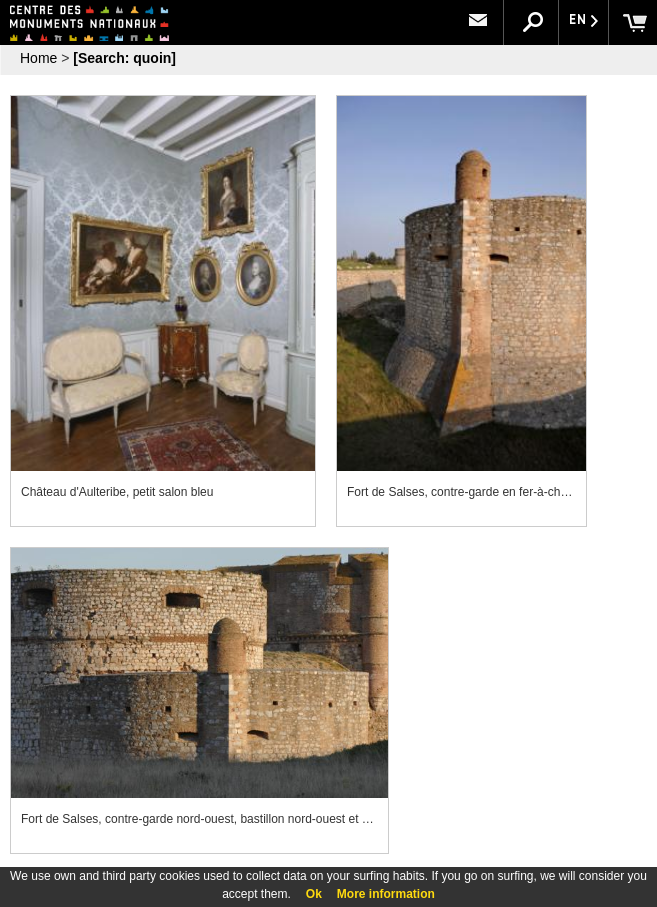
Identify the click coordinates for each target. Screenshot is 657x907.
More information (386, 894)
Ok (314, 894)
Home (38, 58)
